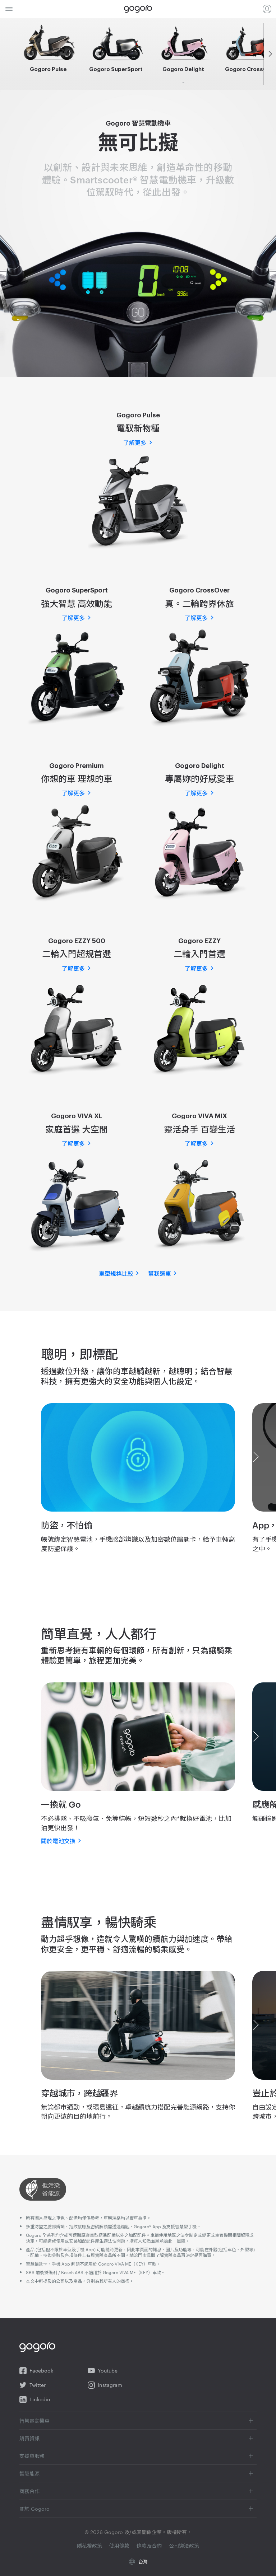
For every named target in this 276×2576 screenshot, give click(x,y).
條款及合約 (150, 2545)
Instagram (105, 2385)
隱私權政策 (90, 2545)
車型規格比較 (116, 1273)
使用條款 (120, 2545)
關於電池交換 (58, 1841)
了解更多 (134, 443)
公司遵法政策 (184, 2545)
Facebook (36, 2370)
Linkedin (34, 2399)
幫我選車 (159, 1273)
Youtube (103, 2370)
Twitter (32, 2385)
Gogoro (138, 9)
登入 (267, 9)
